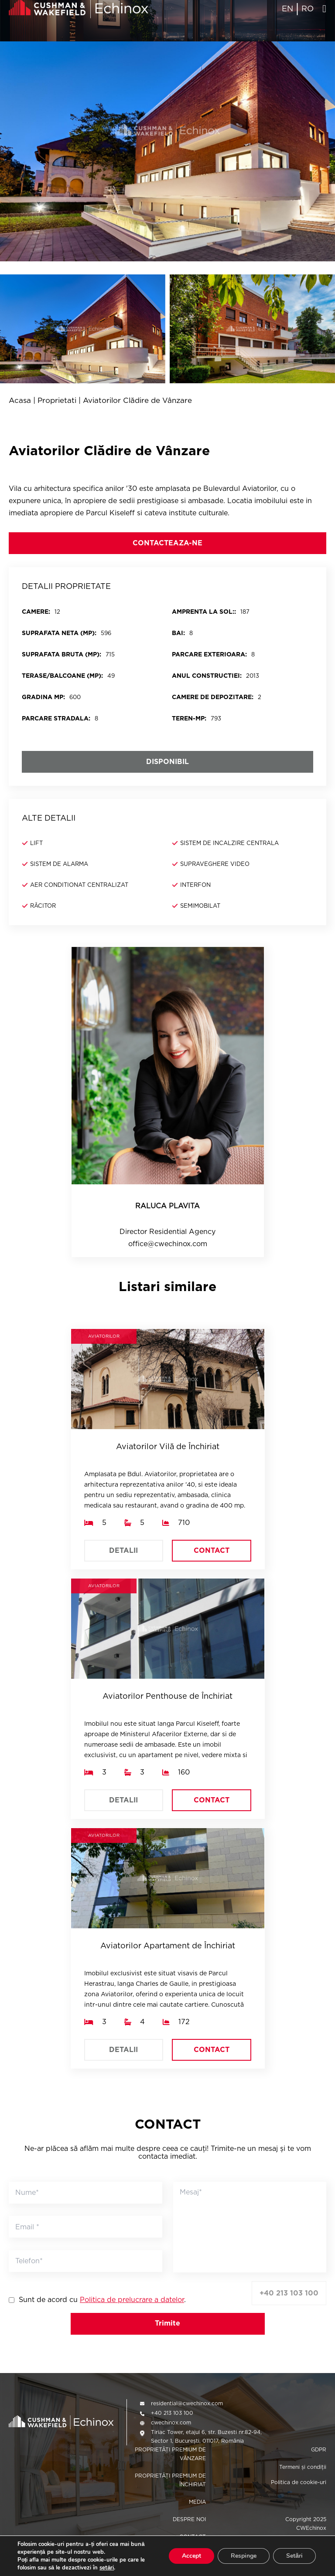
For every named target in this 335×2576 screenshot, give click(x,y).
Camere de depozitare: (212, 696)
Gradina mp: (43, 696)
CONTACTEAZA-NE (167, 543)
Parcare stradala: (56, 718)
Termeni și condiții (302, 2467)
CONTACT (211, 1550)
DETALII (123, 1550)
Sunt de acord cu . (102, 2300)
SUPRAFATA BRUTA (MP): (61, 654)
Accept (191, 2556)
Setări (294, 2556)
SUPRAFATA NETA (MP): (59, 632)
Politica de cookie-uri (298, 2482)
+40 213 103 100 (289, 2293)
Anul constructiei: (207, 675)
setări (106, 2568)
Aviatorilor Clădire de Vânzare (137, 400)
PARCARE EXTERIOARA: (209, 654)
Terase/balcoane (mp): (62, 675)
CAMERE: (36, 611)
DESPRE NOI (189, 2519)
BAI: (178, 632)
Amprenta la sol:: (204, 611)
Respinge (243, 2556)
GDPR (318, 2449)
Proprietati (57, 400)
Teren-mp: (189, 718)
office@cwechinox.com (167, 1244)
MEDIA (197, 2501)
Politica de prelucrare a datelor (132, 2299)
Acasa (20, 400)
